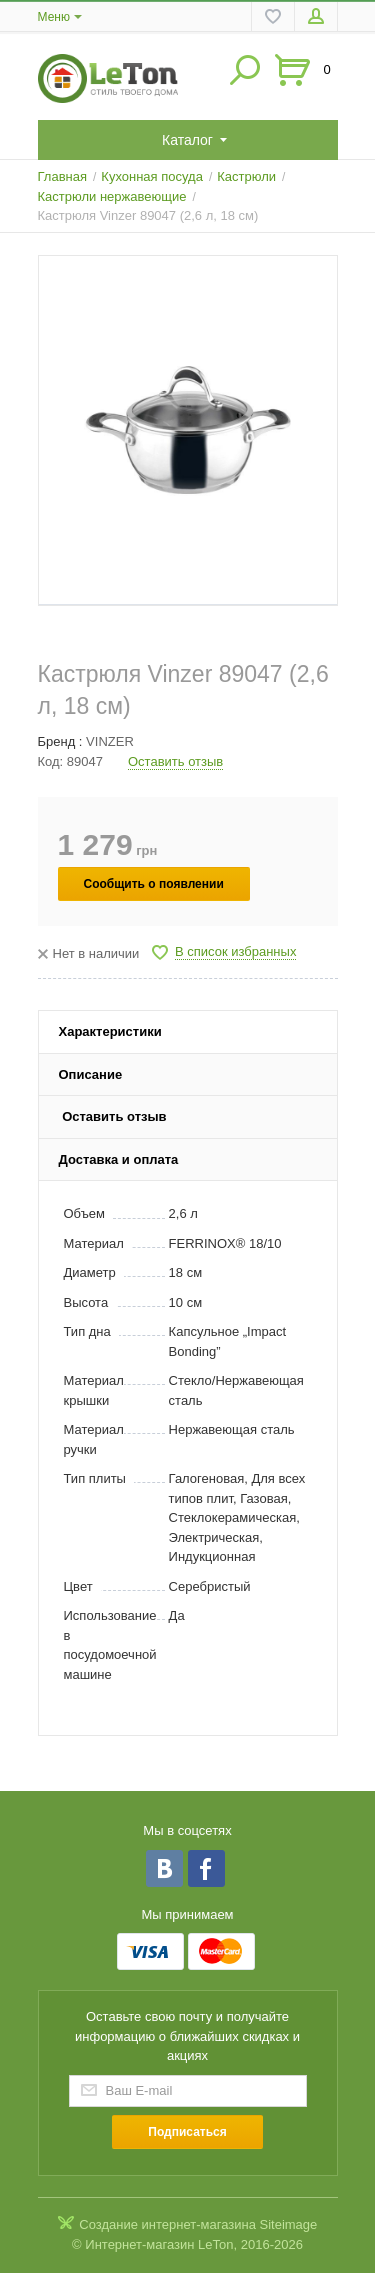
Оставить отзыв (175, 761)
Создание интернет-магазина (167, 2224)
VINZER (110, 741)
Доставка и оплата (119, 1159)
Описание (91, 1074)
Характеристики (110, 1031)
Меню (54, 17)
